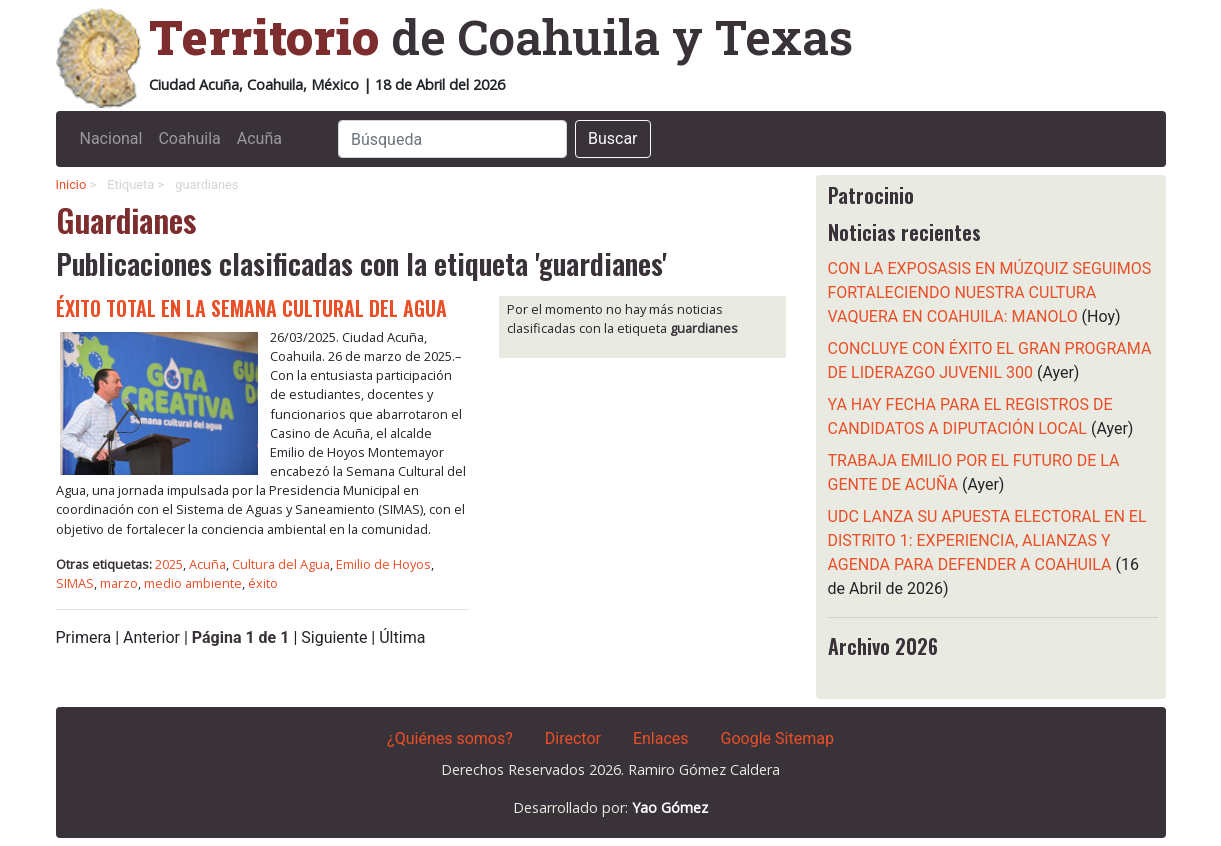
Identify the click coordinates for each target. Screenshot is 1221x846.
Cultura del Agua (281, 564)
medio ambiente (193, 583)
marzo (119, 583)
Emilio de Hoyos (383, 564)
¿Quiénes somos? (450, 738)
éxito (263, 583)
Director (573, 738)
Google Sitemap (777, 738)
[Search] (452, 139)
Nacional (111, 138)
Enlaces (661, 738)
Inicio (71, 184)
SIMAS (75, 583)
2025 (169, 564)
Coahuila (189, 138)
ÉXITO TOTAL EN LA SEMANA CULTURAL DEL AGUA (251, 308)
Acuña (259, 138)
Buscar (613, 138)
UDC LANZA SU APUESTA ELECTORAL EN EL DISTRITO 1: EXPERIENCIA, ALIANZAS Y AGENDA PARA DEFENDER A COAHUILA (987, 540)
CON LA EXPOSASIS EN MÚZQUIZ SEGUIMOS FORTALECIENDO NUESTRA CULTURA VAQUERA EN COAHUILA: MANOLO (990, 292)
